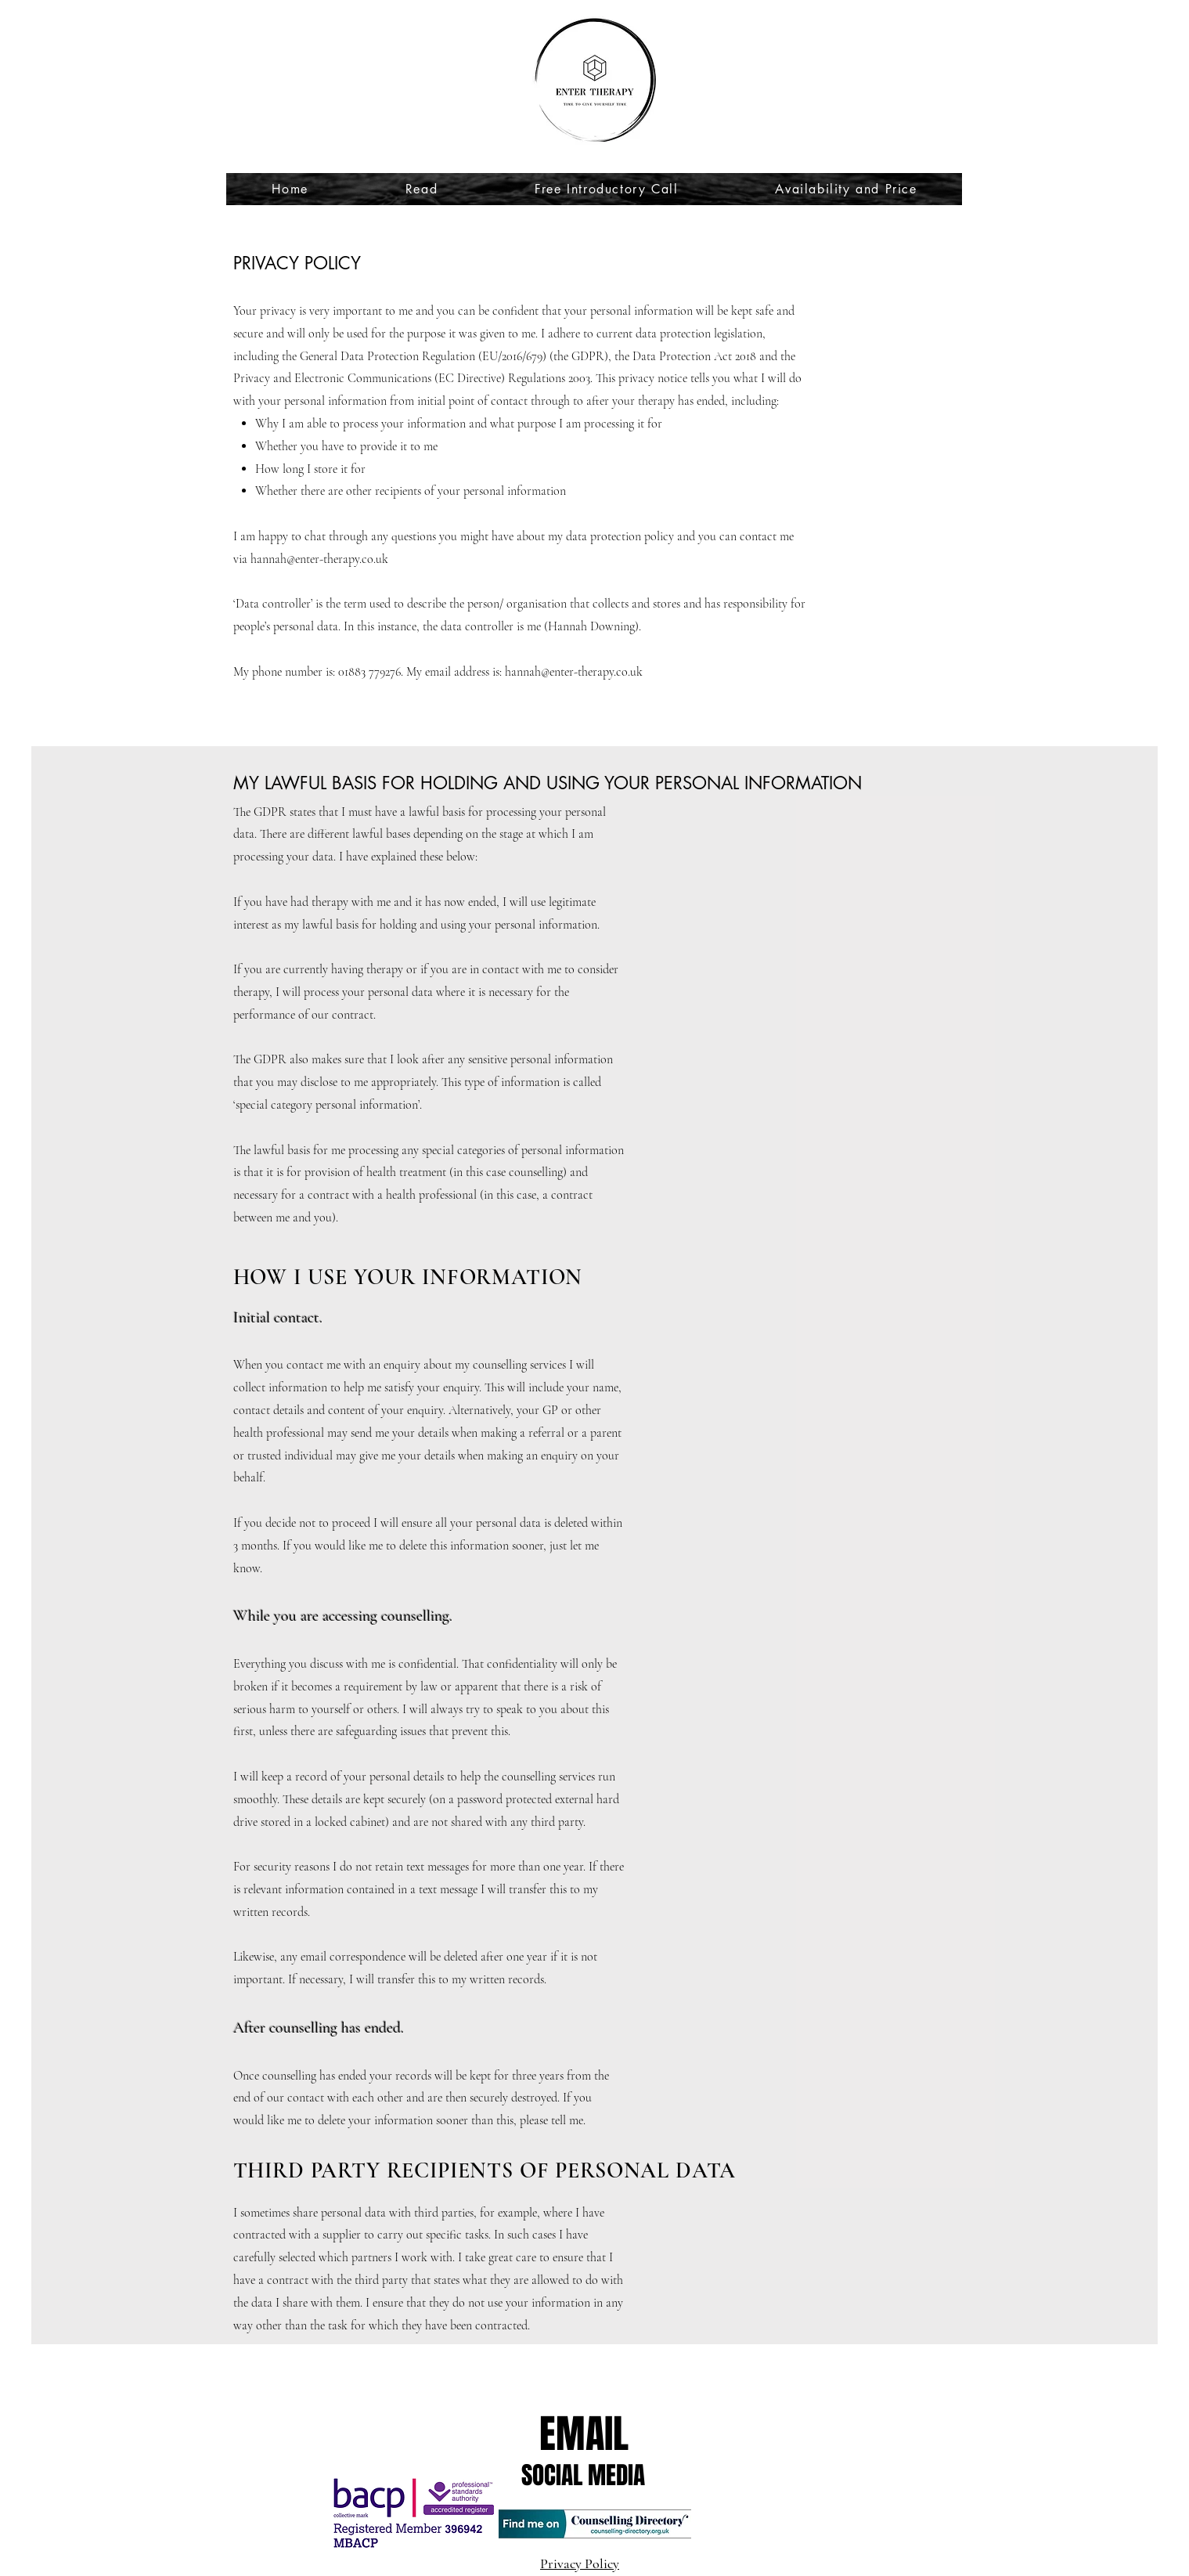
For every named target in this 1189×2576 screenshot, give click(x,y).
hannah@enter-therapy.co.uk (319, 559)
